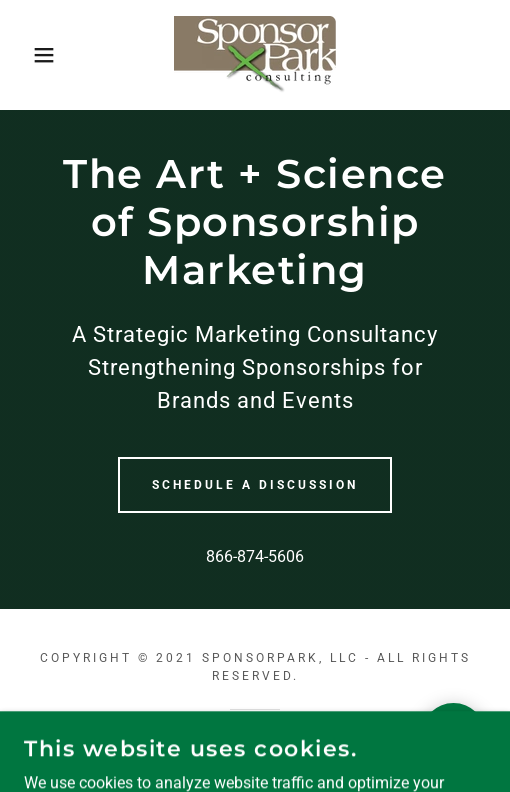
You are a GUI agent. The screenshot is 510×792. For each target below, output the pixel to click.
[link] (255, 55)
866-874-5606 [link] (255, 556)
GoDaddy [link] (235, 743)
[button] (36, 55)
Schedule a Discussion (255, 485)
